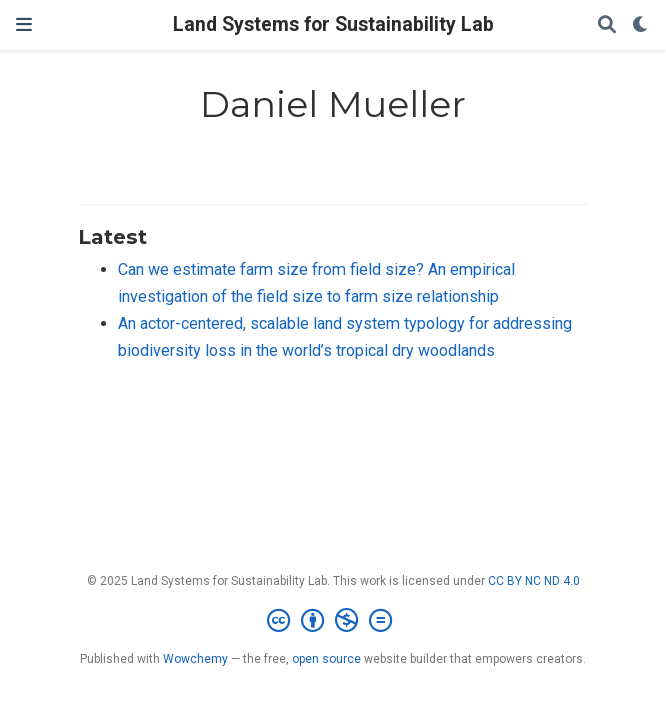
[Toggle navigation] (24, 24)
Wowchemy (195, 659)
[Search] (607, 25)
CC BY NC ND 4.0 (534, 581)
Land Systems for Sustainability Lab (333, 24)
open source (326, 659)
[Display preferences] (641, 25)
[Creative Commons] (333, 621)
